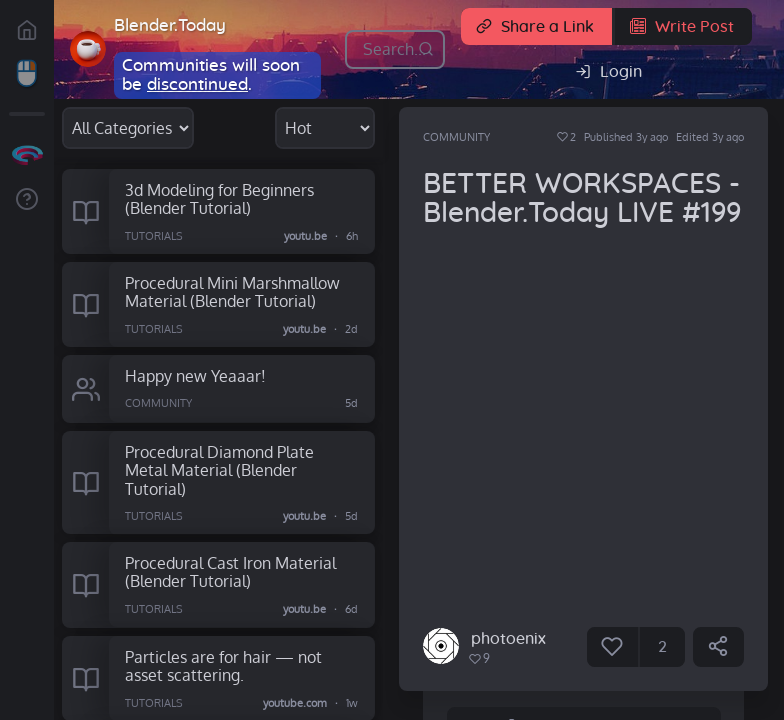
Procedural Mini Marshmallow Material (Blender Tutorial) (232, 292)
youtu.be (306, 235)
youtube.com (296, 703)
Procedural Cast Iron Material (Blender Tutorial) (230, 572)
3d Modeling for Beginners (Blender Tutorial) (219, 199)
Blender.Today (170, 25)
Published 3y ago (626, 137)
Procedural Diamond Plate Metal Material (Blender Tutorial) (219, 470)
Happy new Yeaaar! (195, 375)
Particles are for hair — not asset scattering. (223, 666)
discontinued (197, 84)
